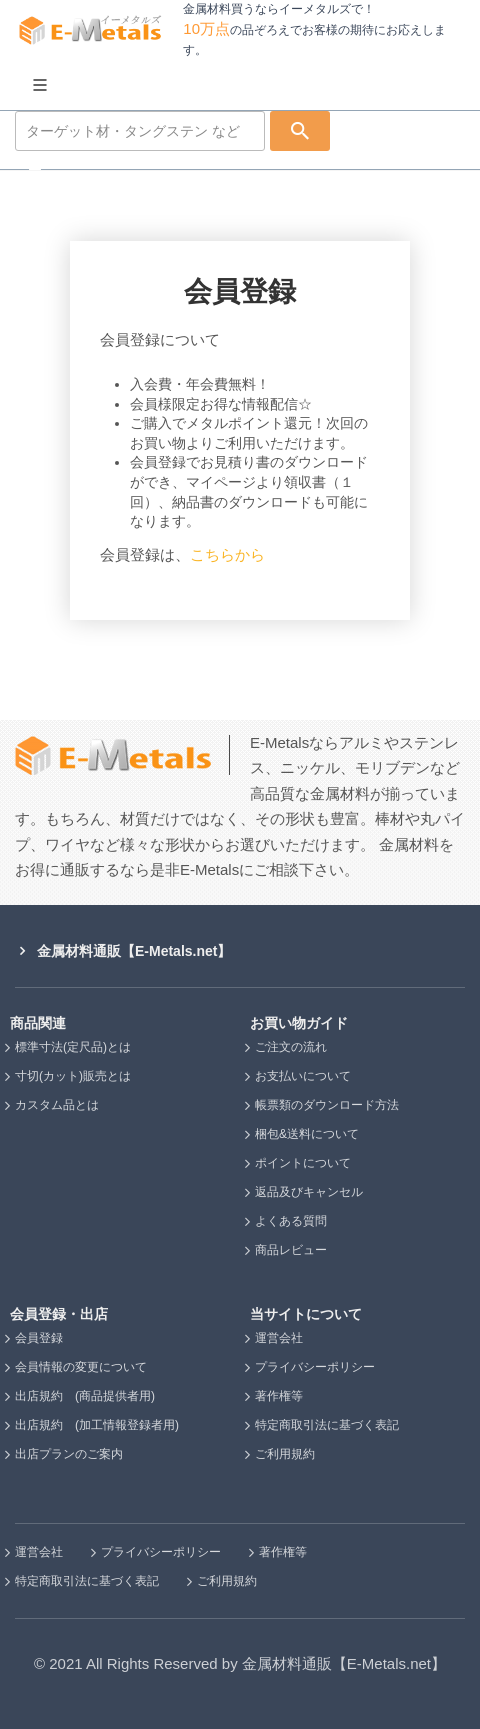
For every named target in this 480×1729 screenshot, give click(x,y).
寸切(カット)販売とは (73, 1076)
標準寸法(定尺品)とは (73, 1047)
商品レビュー (291, 1250)
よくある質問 (291, 1221)
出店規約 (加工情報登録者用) (97, 1425)
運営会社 (279, 1338)
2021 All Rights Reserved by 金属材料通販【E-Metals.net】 (247, 1663)
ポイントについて (303, 1163)
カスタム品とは (57, 1105)
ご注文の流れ (291, 1047)
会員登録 (39, 1338)
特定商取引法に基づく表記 (327, 1425)
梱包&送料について (307, 1134)
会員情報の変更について (81, 1367)
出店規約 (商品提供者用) (85, 1396)
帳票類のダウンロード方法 (327, 1105)
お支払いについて (303, 1076)
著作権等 (279, 1396)
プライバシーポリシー (315, 1367)
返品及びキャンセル (309, 1192)
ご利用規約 (285, 1454)
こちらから (235, 554)
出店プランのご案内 (69, 1454)
